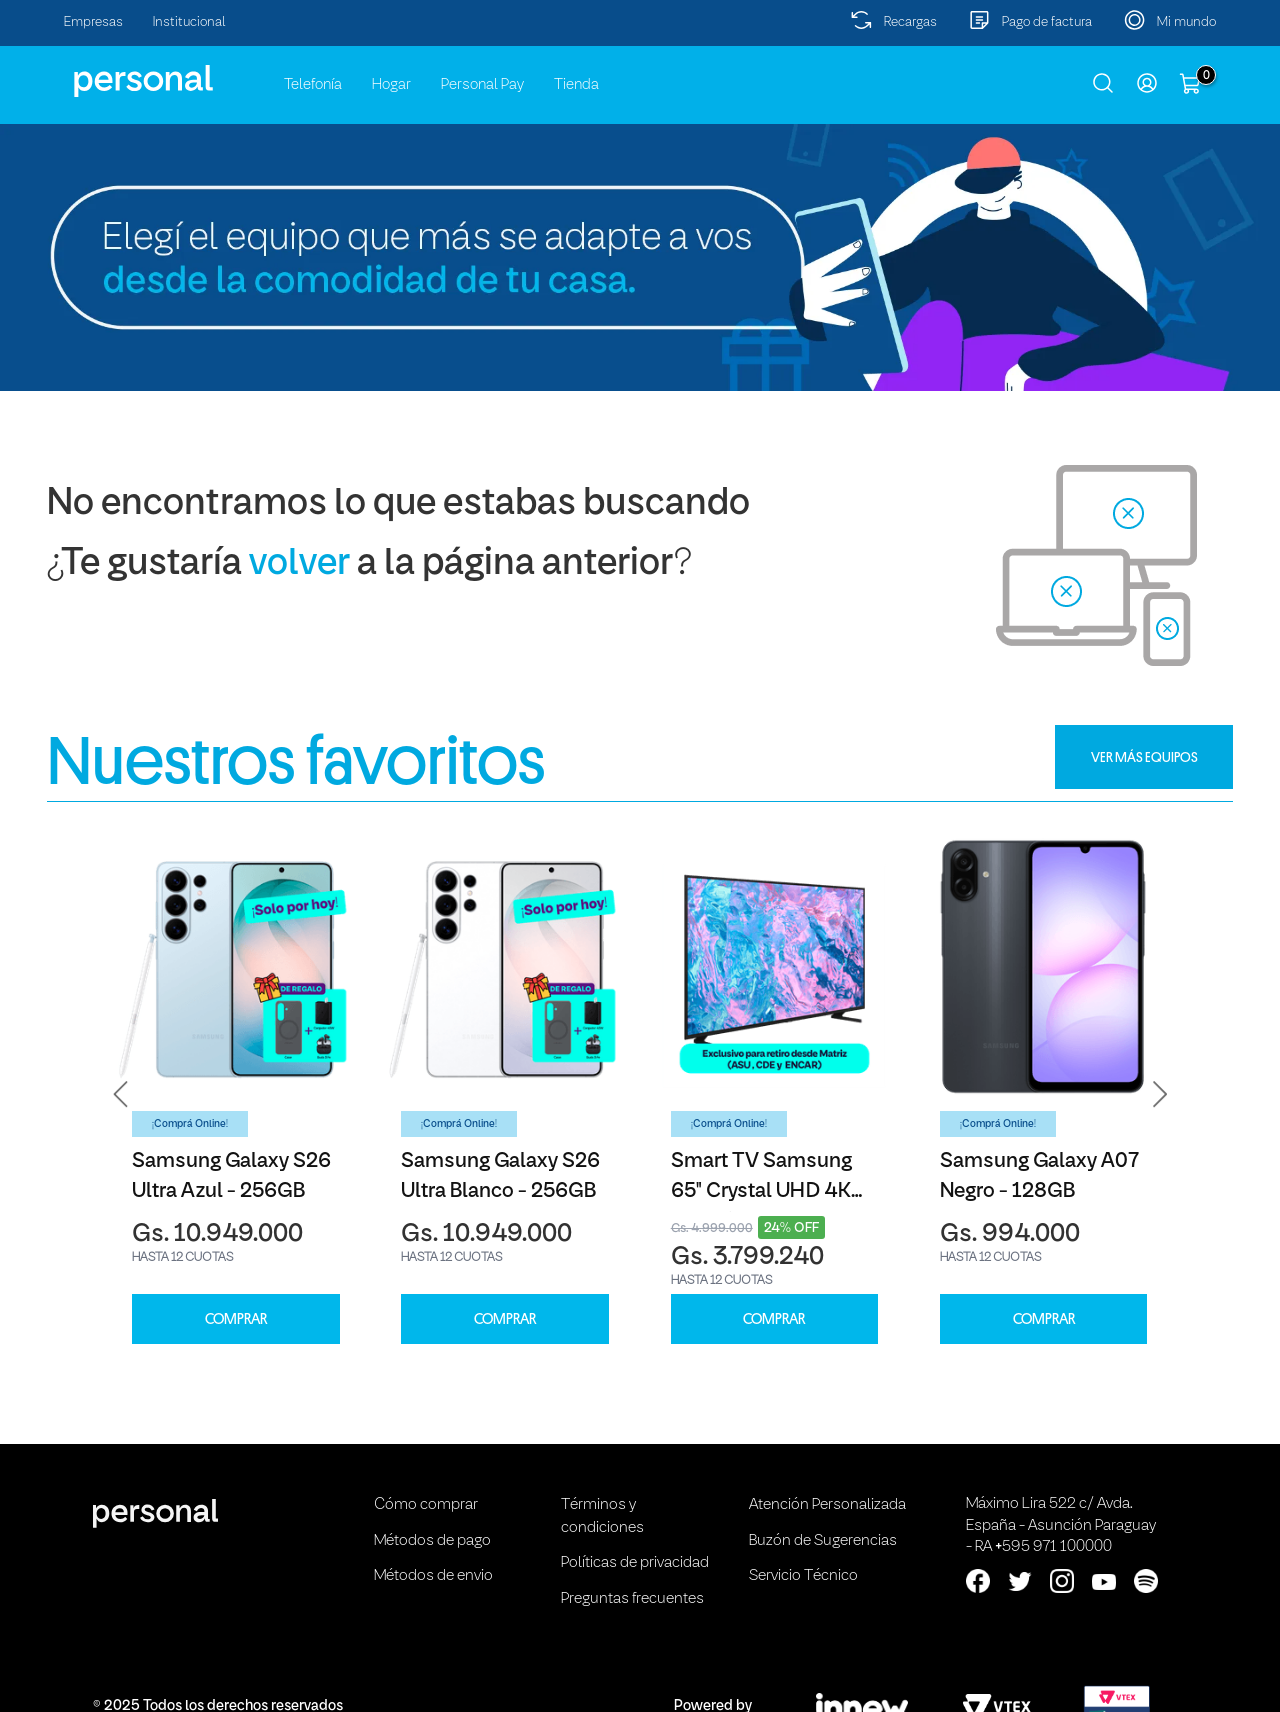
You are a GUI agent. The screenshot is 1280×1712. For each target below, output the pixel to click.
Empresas (93, 22)
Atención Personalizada (827, 1505)
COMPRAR (236, 1319)
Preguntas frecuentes (632, 1599)
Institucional (189, 22)
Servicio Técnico (803, 1576)
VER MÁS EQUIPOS (1144, 757)
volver (299, 564)
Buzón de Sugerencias (823, 1541)
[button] (121, 1094)
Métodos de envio (433, 1576)
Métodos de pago (432, 1541)
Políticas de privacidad (635, 1563)
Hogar (391, 85)
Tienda (576, 85)
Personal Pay (482, 85)
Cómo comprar (426, 1505)
